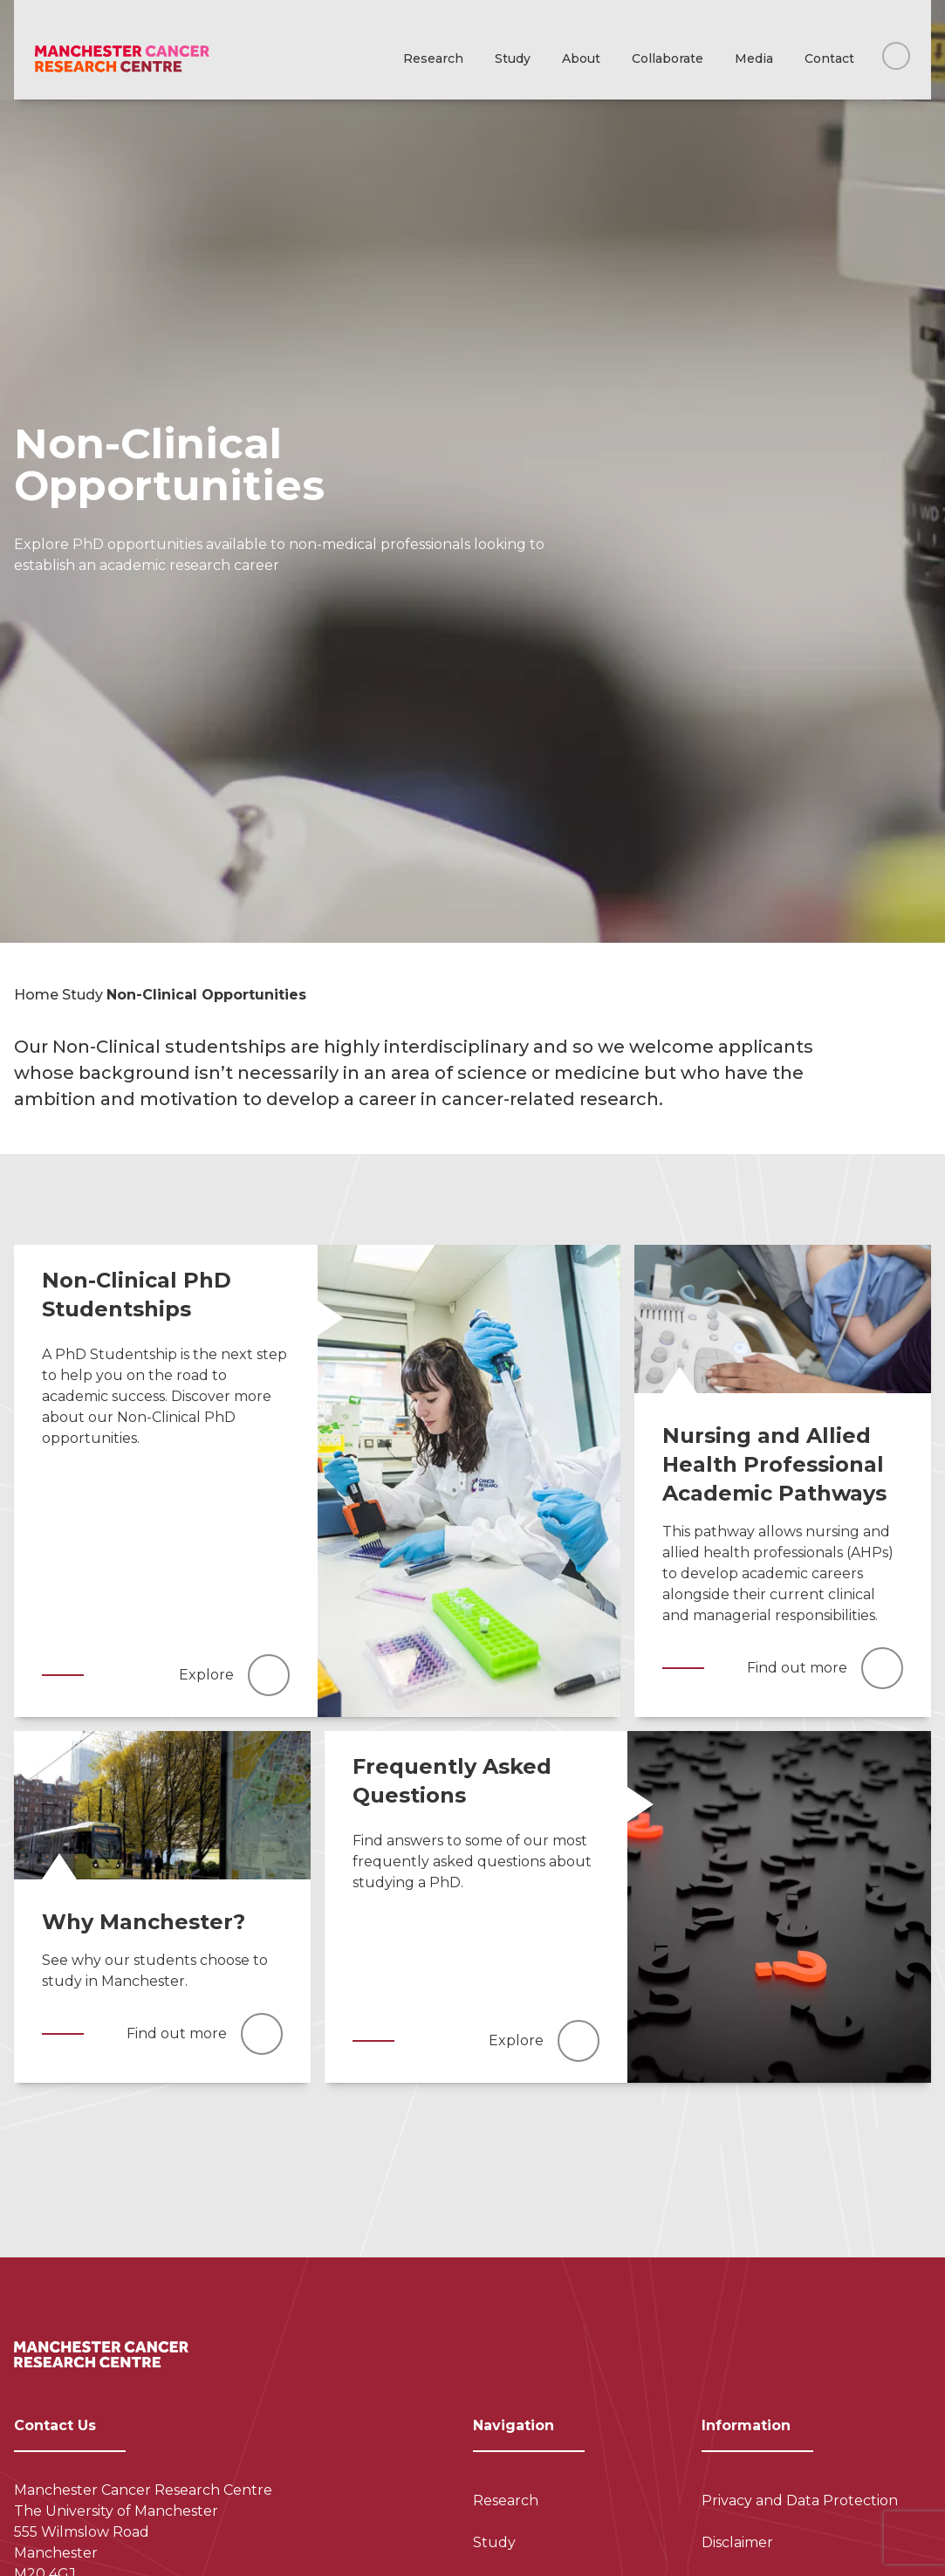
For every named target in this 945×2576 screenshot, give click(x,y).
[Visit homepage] (122, 58)
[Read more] (469, 1481)
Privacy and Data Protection (800, 2500)
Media (754, 58)
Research (433, 58)
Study (513, 58)
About (581, 58)
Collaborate (667, 58)
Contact (829, 58)
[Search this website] (896, 56)
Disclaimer (737, 2542)
